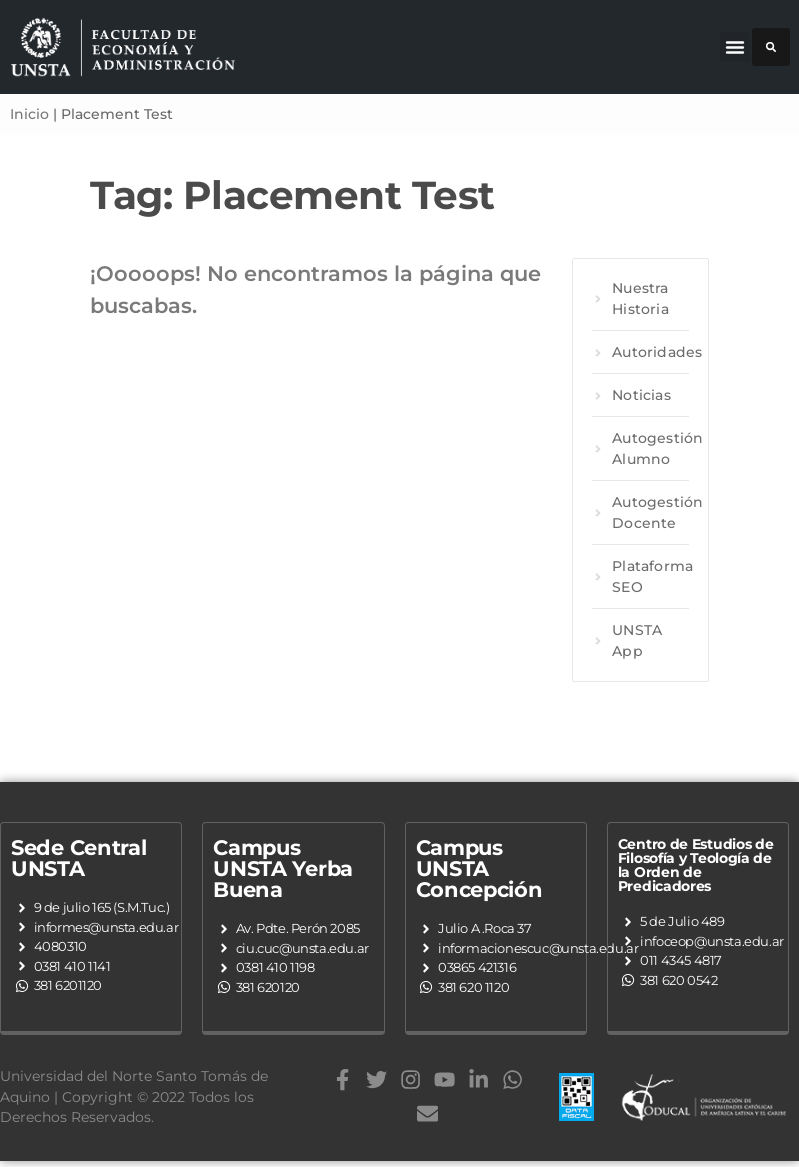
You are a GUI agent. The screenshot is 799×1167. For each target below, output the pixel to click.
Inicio (29, 114)
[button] (735, 47)
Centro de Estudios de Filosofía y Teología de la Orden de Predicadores (696, 865)
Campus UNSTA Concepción (479, 868)
